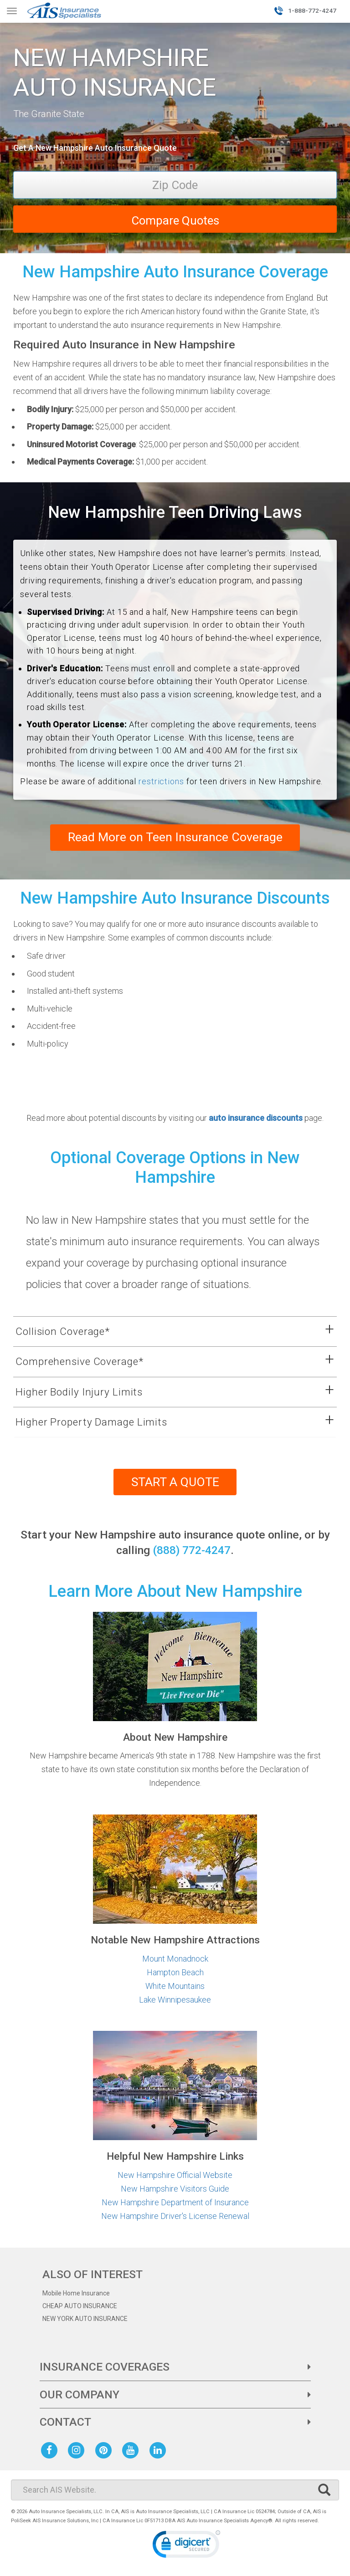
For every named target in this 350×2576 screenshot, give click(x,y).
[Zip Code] (175, 185)
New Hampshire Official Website (175, 2175)
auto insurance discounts (256, 1118)
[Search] (175, 2490)
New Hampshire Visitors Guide (175, 2189)
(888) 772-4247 (192, 1550)
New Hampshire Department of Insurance (175, 2203)
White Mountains (175, 1986)
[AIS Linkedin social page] (159, 2450)
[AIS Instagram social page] (78, 2450)
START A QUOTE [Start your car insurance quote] (175, 1482)
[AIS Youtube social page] (132, 2450)
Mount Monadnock (175, 1959)
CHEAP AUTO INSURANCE (79, 2306)
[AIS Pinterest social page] (105, 2450)
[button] (163, 1332)
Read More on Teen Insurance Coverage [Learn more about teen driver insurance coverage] (175, 837)
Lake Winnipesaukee (175, 2000)
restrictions (161, 781)
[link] (186, 2546)
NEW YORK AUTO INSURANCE (85, 2319)
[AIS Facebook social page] (51, 2450)
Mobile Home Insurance (76, 2293)
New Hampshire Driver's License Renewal (175, 2216)
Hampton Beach (175, 1973)
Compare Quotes (175, 220)
